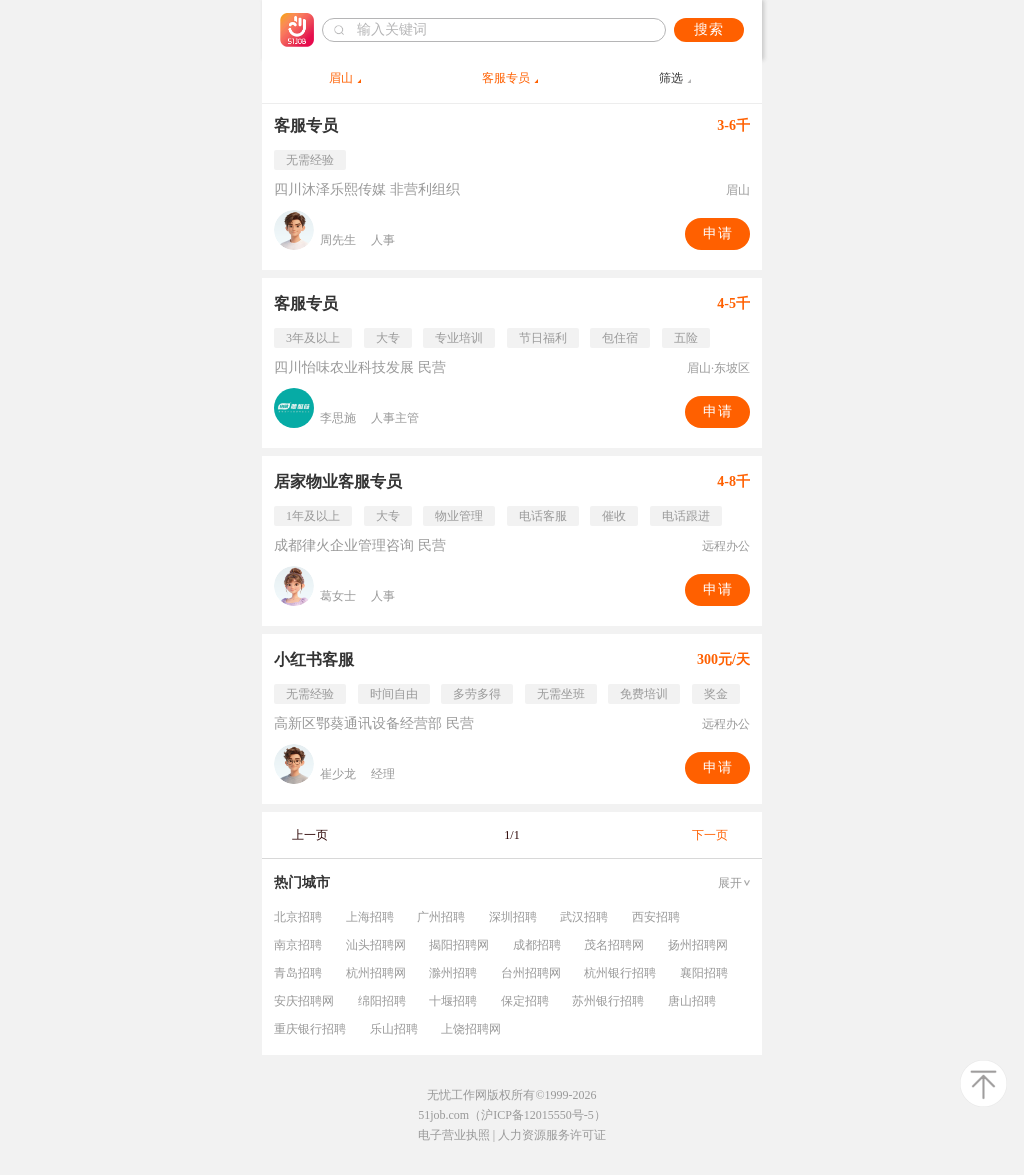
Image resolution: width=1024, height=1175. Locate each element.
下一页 (710, 835)
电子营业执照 (454, 1135)
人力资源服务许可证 (552, 1135)
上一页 (310, 835)
